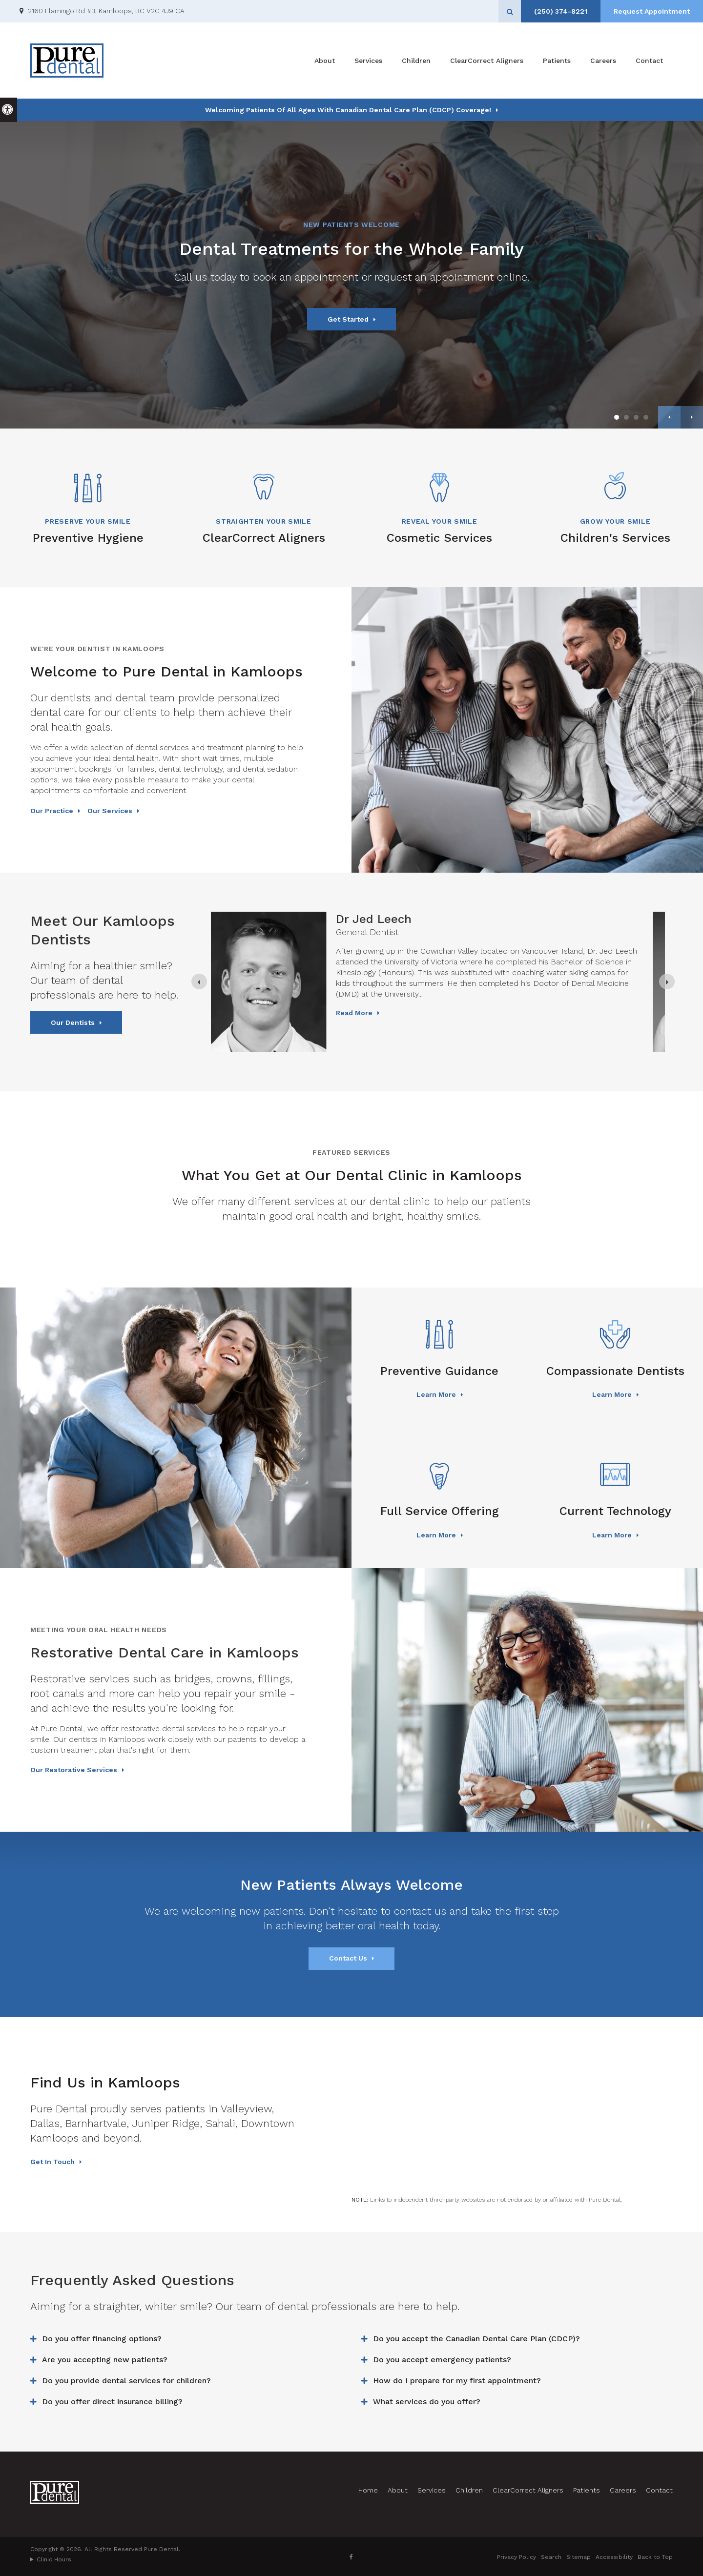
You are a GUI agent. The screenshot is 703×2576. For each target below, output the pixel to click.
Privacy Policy (516, 2557)
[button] (665, 169)
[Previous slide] (199, 981)
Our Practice (51, 811)
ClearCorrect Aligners (486, 60)
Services (368, 60)
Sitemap (578, 2557)
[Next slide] (667, 981)
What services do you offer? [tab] (426, 2401)
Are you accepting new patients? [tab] (104, 2359)
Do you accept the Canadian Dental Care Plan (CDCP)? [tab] (476, 2338)
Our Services (109, 811)
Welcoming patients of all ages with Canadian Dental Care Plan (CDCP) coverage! (348, 110)
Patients (557, 60)
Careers (603, 60)
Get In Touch (52, 2162)
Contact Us (348, 1958)
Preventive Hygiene (88, 538)
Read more (366, 1039)
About (324, 60)
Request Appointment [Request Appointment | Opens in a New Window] (652, 11)
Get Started (348, 319)
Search (551, 2557)
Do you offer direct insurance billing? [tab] (112, 2401)
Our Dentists (73, 1022)
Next (692, 417)
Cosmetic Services (439, 538)
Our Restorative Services (73, 1770)
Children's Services (615, 538)
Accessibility (614, 2557)
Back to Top (655, 2557)
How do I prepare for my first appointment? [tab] (457, 2380)
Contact (649, 60)
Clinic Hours (54, 2559)
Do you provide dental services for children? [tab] (126, 2380)
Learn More (436, 1394)
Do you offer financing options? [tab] (102, 2338)
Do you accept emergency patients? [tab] (442, 2359)
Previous (669, 417)
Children (416, 60)
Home (368, 2490)
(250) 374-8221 (560, 11)
